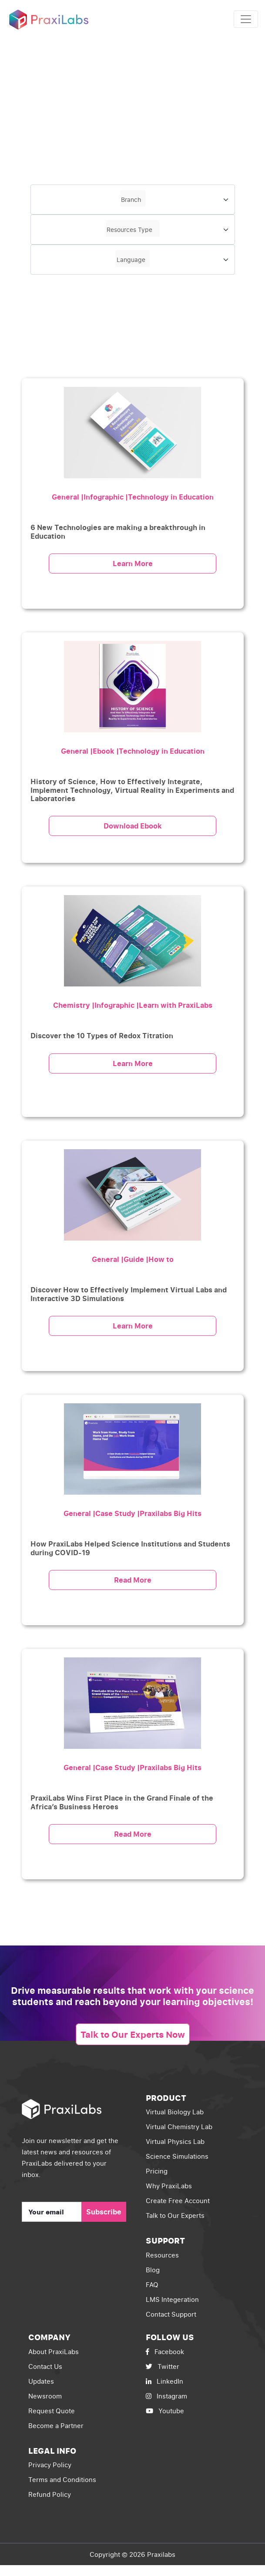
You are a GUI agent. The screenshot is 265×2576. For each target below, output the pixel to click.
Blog (153, 2269)
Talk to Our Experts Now (133, 2034)
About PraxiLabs (53, 2351)
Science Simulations (177, 2156)
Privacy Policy (49, 2464)
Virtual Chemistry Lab (179, 2126)
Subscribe (103, 2212)
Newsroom (45, 2396)
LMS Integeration (172, 2299)
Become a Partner (56, 2425)
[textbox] (132, 198)
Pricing (157, 2171)
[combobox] (132, 199)
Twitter (162, 2366)
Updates (41, 2381)
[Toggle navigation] (246, 19)
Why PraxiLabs (169, 2185)
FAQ (152, 2284)
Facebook (165, 2351)
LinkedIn (164, 2381)
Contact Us (45, 2366)
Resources (162, 2255)
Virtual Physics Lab (175, 2141)
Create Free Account (178, 2200)
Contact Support (171, 2314)
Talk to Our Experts (175, 2215)
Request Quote (51, 2410)
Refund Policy (49, 2494)
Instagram (166, 2396)
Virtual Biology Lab (175, 2111)
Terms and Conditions (62, 2479)
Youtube (165, 2410)
